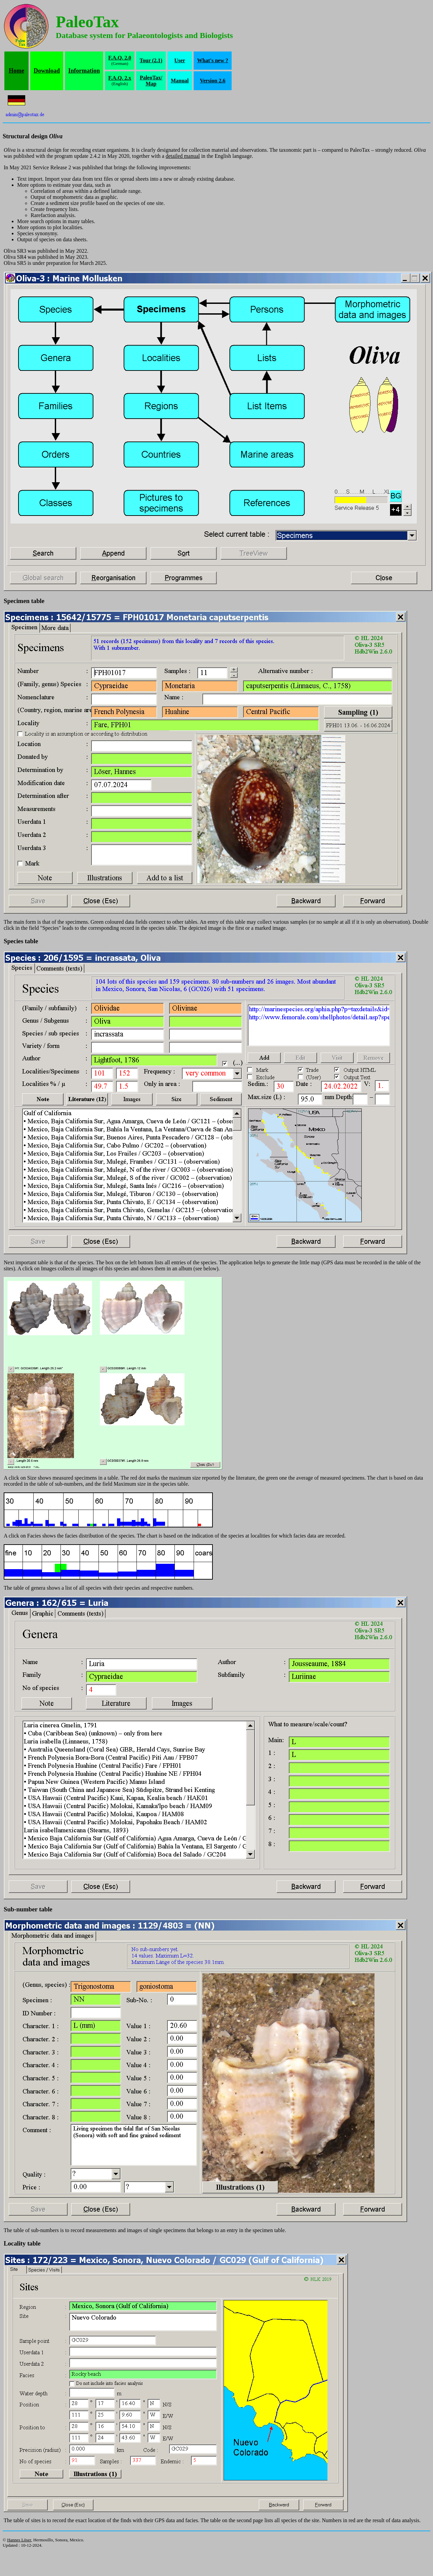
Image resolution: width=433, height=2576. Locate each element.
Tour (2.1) (151, 60)
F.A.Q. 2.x (119, 78)
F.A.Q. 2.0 (119, 58)
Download (47, 70)
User (179, 60)
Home (16, 70)
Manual (180, 80)
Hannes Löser (19, 2539)
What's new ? (212, 60)
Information (84, 70)
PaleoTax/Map (151, 80)
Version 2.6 (213, 80)
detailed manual (183, 156)
